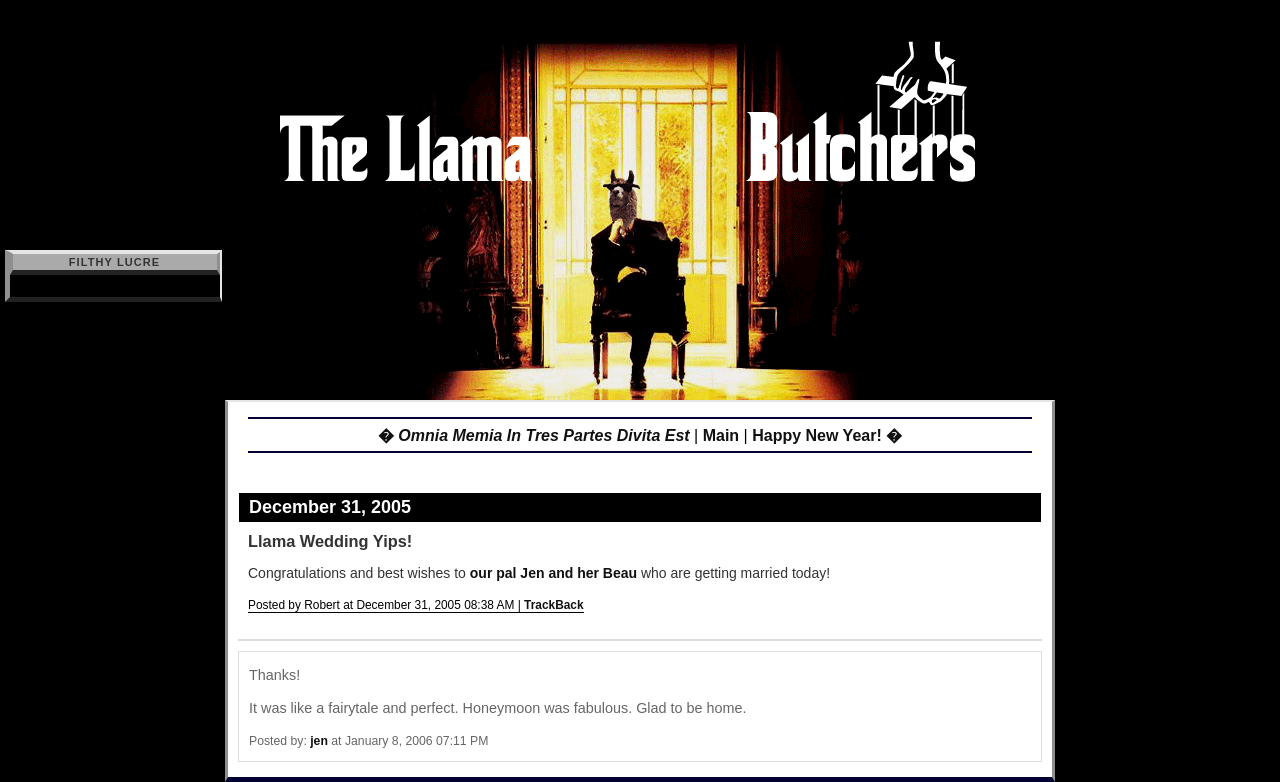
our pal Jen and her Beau (553, 573)
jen (319, 741)
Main (721, 435)
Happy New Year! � (827, 435)
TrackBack (554, 605)
